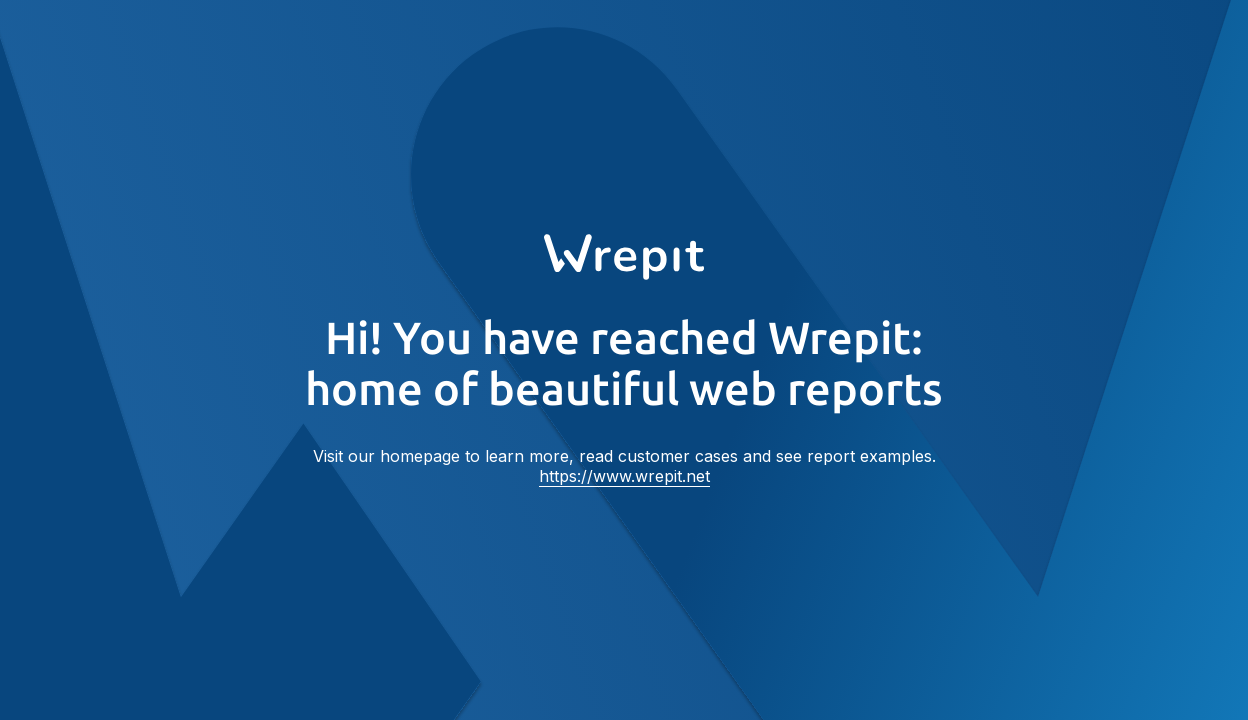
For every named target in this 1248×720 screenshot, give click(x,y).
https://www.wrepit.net (624, 476)
